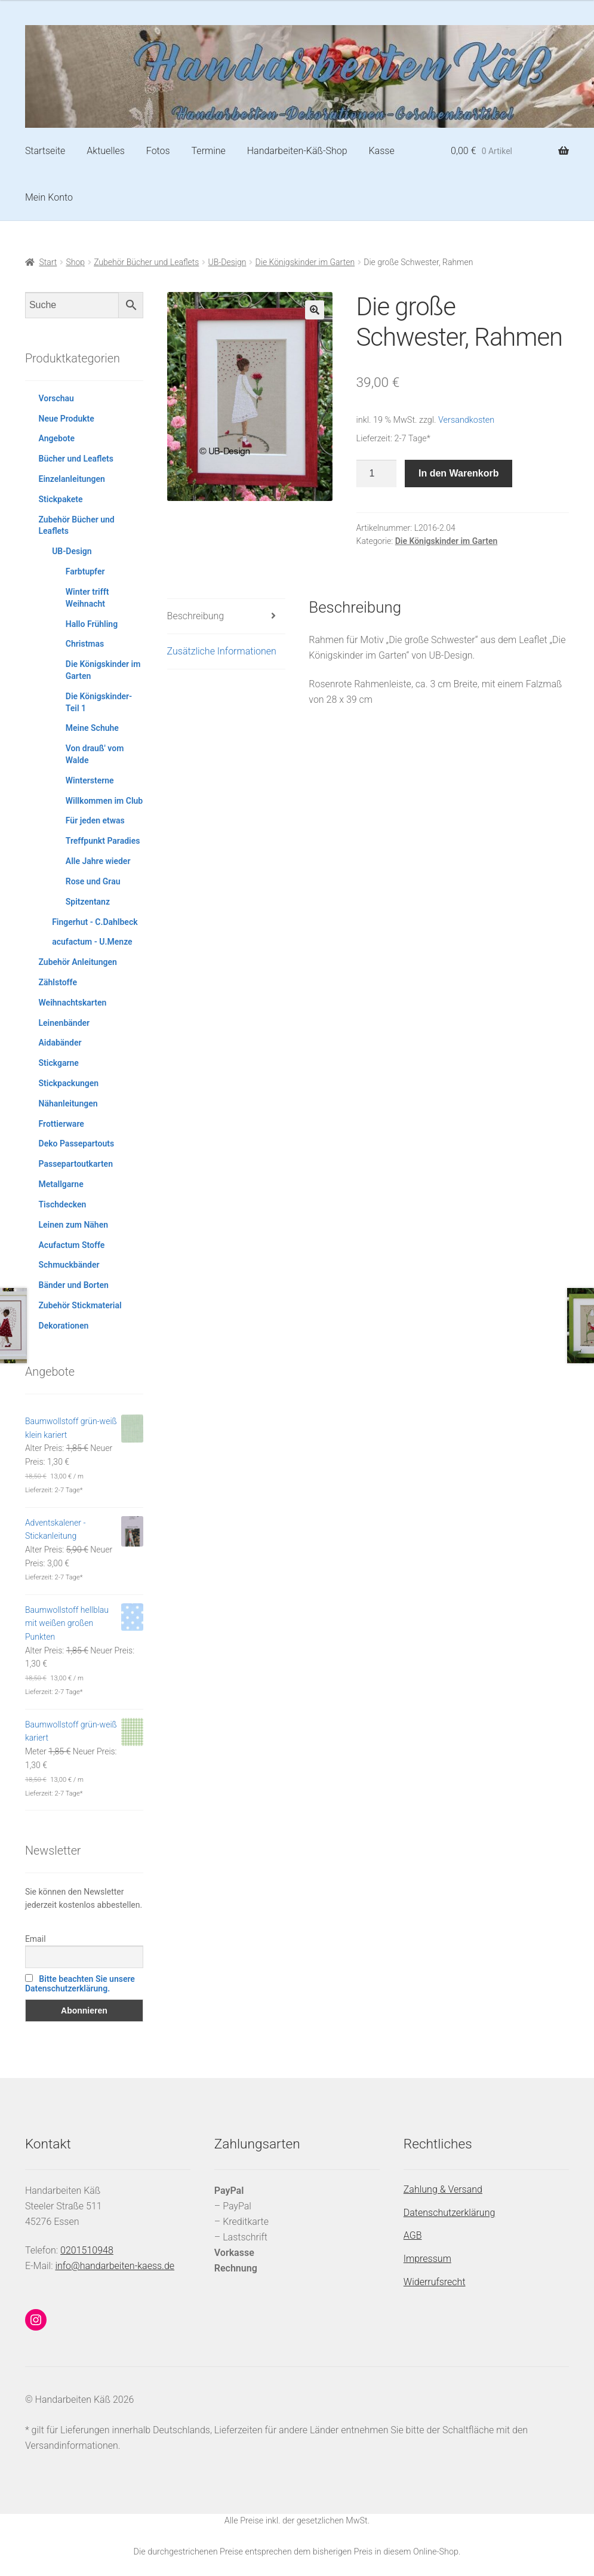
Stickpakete (61, 499)
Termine (209, 150)
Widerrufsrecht (435, 2282)
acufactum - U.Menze (92, 941)
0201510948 (86, 2250)
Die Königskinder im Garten (305, 262)
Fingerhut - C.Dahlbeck (94, 922)
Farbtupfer (85, 571)
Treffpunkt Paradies (103, 841)
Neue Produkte (66, 418)
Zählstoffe (58, 982)
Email (35, 1939)
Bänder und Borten (74, 1285)
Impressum (427, 2258)
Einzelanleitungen (72, 479)
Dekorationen (64, 1325)
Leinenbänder (64, 1023)
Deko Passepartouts (77, 1143)
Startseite (45, 150)
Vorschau (56, 398)
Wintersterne (90, 780)
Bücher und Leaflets (76, 458)
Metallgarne (61, 1184)
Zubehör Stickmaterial (80, 1305)
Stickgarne (59, 1063)
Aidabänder (60, 1042)
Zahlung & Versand (443, 2189)
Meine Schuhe (92, 728)
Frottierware (61, 1124)
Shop (75, 262)
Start (48, 262)
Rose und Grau (93, 881)
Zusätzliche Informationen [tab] (221, 651)
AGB (413, 2235)
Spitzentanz (88, 901)
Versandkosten (466, 420)
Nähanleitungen (68, 1103)
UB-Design (227, 262)
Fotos (158, 150)
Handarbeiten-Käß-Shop (297, 150)
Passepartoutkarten (76, 1164)
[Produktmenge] (376, 473)
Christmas (85, 643)
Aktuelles (106, 150)
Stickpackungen (69, 1083)
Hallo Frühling (92, 624)
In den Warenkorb (458, 473)
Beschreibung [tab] (195, 616)
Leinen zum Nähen (74, 1224)
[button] (314, 309)
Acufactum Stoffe (72, 1245)
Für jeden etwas (95, 820)
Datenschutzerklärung (449, 2212)
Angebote (57, 438)
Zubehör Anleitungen (78, 962)
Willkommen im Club (104, 801)
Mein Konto (49, 197)
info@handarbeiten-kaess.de (114, 2265)
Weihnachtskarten (73, 1002)
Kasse (381, 150)
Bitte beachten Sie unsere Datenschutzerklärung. (80, 1983)
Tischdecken (63, 1204)
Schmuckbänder (69, 1264)
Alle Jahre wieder (98, 861)
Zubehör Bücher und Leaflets (146, 262)
